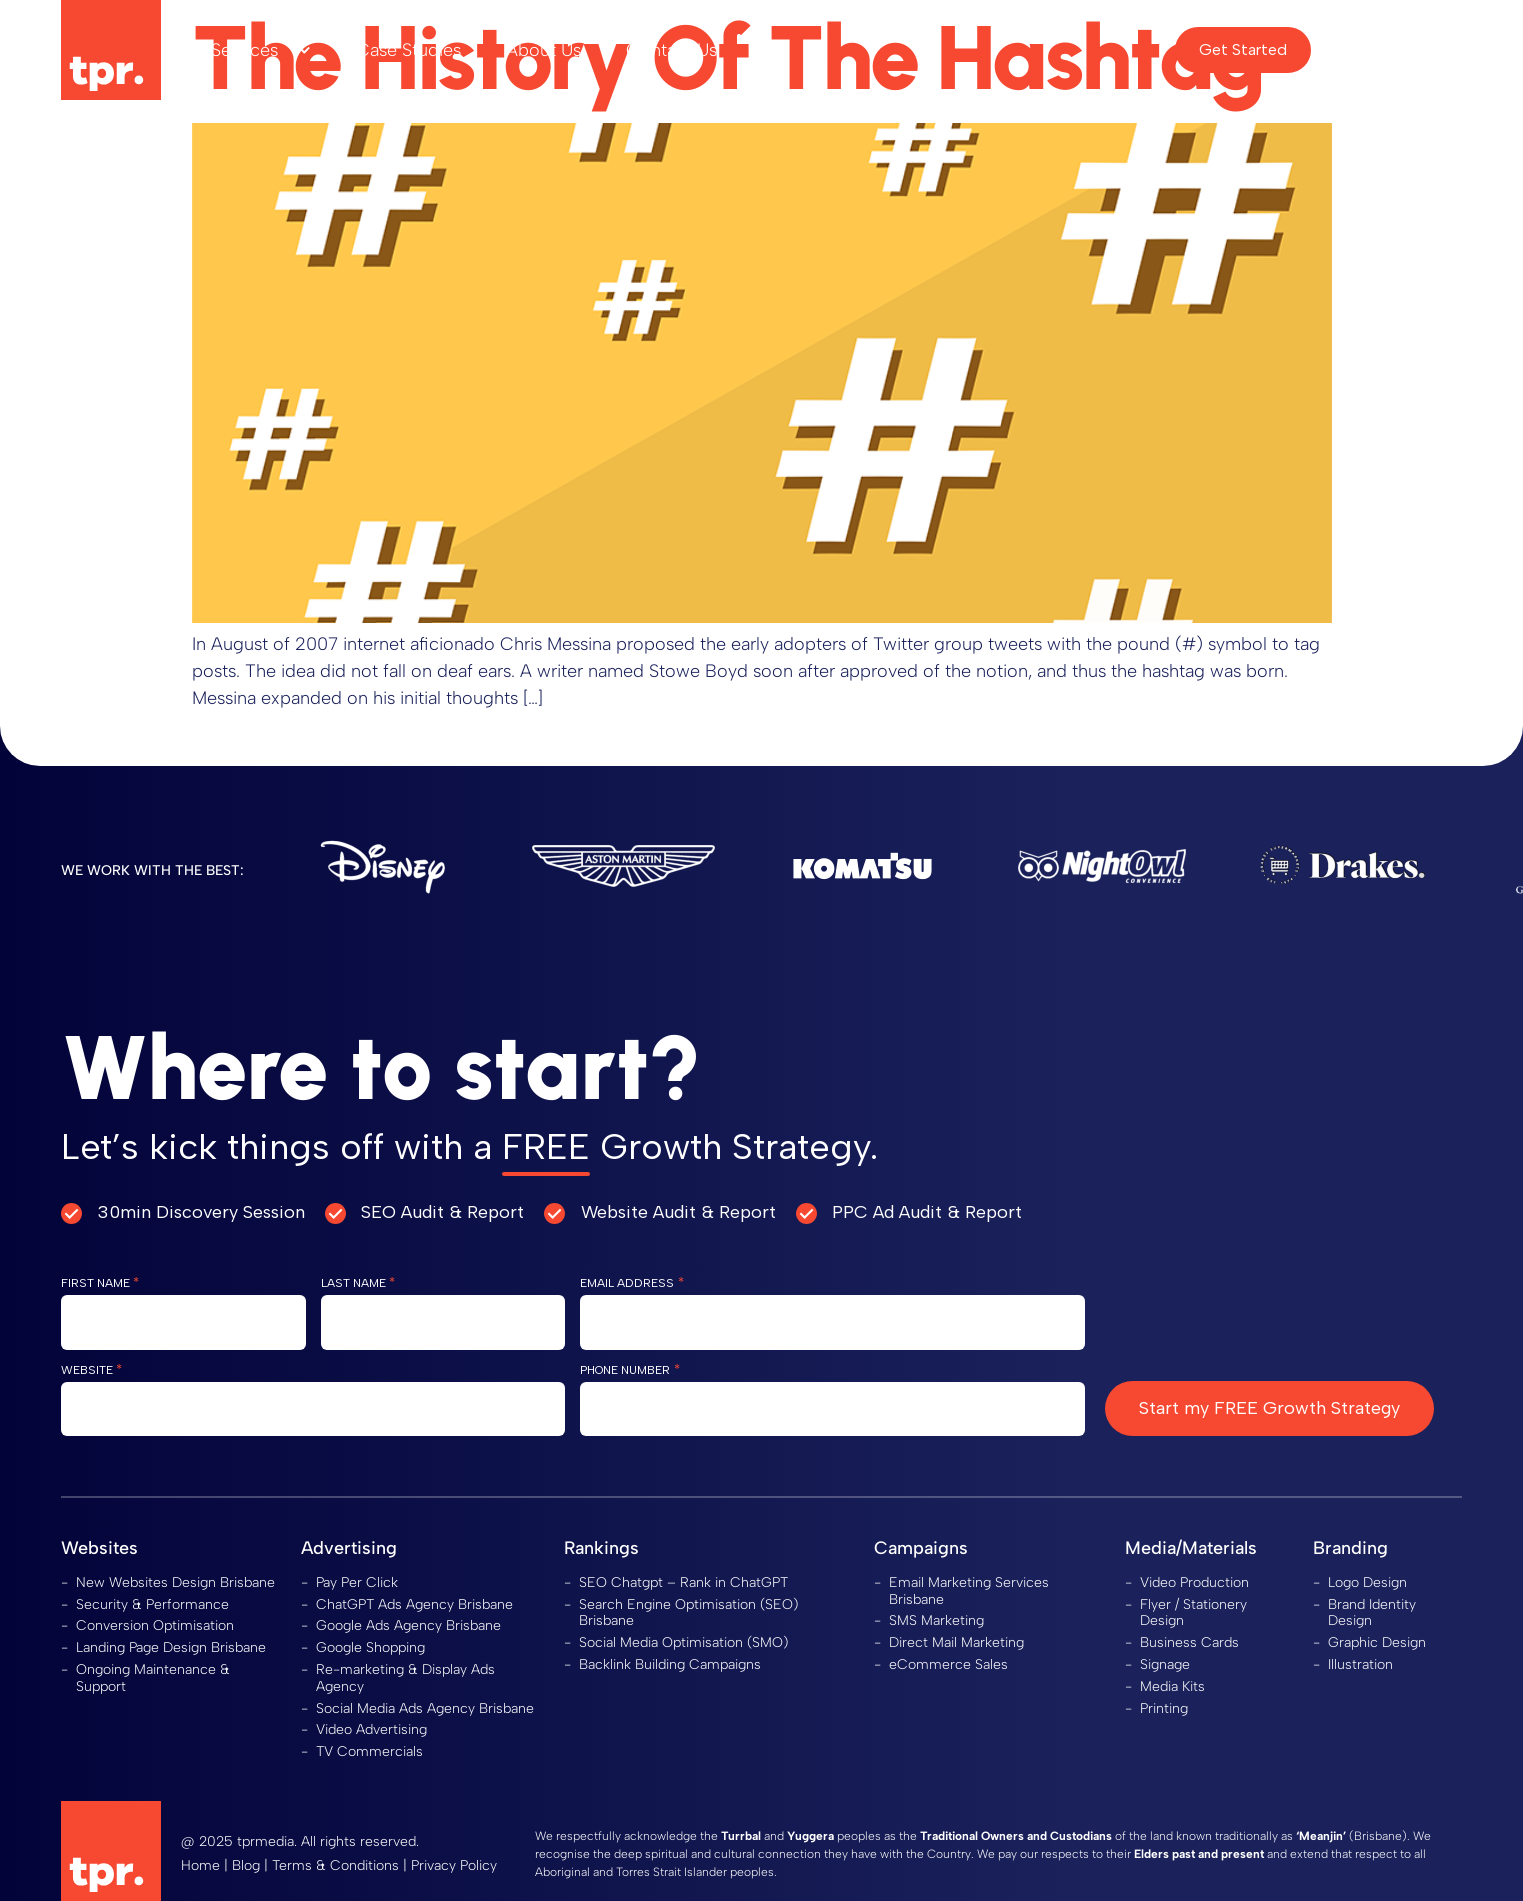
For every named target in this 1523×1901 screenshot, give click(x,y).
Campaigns (921, 1548)
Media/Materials (1191, 1548)
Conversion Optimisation (155, 1625)
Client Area (1394, 49)
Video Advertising (371, 1729)
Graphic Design (1377, 1642)
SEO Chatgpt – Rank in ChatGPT (683, 1582)
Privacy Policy (454, 1865)
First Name (100, 1282)
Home (200, 1865)
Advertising (349, 1548)
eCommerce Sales (948, 1664)
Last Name (358, 1282)
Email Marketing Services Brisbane (969, 1591)
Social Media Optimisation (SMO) (683, 1642)
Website (91, 1369)
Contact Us (671, 50)
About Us (543, 50)
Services (261, 50)
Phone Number (629, 1369)
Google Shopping (370, 1647)
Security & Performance (152, 1604)
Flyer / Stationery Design (1193, 1613)
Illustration (1360, 1664)
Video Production (1194, 1582)
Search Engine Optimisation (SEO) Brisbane (688, 1613)
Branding (1350, 1548)
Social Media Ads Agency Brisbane (425, 1708)
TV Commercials (369, 1751)
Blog (246, 1865)
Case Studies (408, 50)
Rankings (601, 1548)
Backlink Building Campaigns (670, 1664)
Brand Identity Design (1372, 1613)
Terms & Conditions (335, 1865)
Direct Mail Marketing (956, 1642)
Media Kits (1172, 1686)
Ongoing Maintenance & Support (153, 1678)
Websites (99, 1548)
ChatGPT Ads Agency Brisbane (414, 1604)
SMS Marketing (936, 1620)
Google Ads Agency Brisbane (408, 1625)
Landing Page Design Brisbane (171, 1647)
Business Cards (1189, 1642)
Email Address (631, 1282)
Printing (1164, 1708)
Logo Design (1367, 1582)
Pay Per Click (357, 1582)
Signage (1165, 1664)
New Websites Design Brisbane (175, 1582)
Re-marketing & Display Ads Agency (405, 1678)
